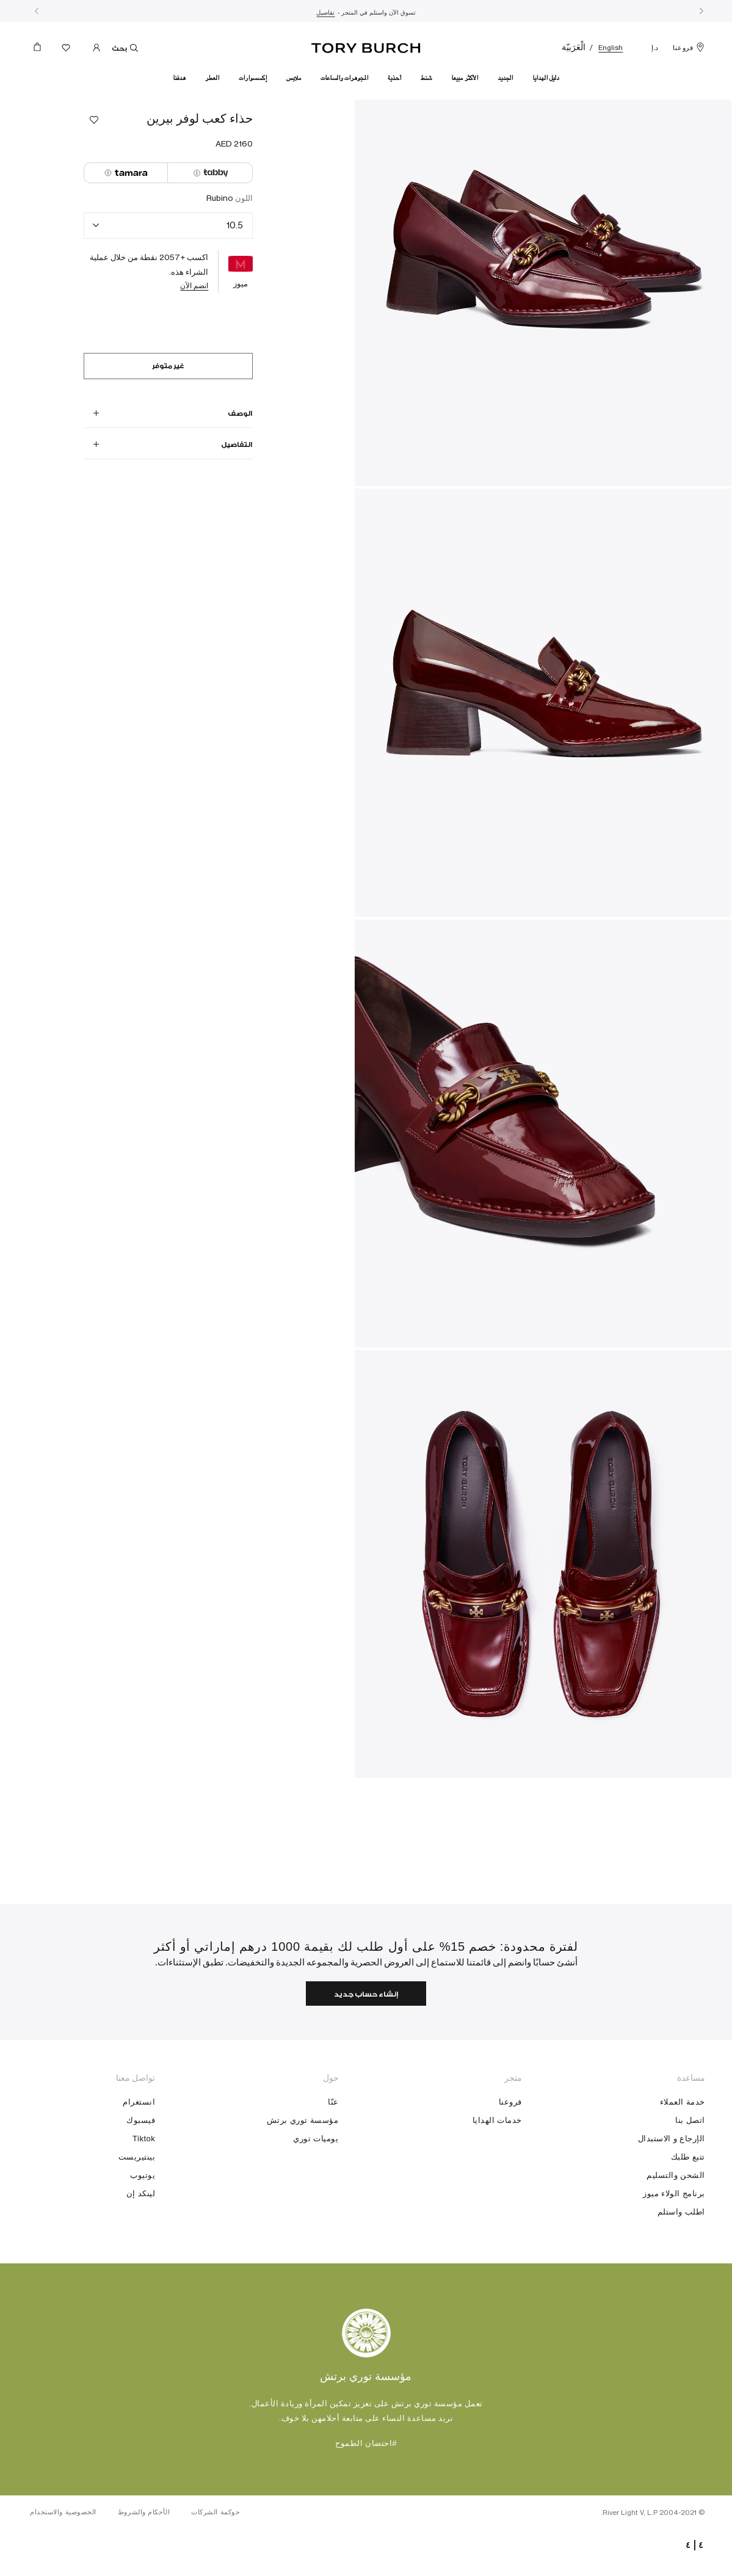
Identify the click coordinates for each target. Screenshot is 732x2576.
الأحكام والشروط (147, 2560)
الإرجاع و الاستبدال (671, 2180)
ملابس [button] (293, 78)
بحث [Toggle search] (128, 48)
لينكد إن (141, 2235)
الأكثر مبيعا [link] (464, 78)
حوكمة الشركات (220, 2560)
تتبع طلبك (688, 2198)
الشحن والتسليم (676, 2216)
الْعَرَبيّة (573, 47)
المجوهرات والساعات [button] (344, 78)
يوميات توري (315, 2180)
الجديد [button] (505, 78)
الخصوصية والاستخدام (64, 2560)
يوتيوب (142, 2216)
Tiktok (143, 2180)
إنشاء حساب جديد (366, 2035)
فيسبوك (140, 2161)
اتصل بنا (690, 2161)
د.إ (654, 47)
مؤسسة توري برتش (303, 2161)
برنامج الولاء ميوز (674, 2235)
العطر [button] (212, 78)
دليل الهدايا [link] (545, 78)
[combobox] (168, 225)
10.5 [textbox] (234, 225)
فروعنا (689, 48)
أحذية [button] (394, 78)
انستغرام (139, 2143)
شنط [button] (426, 78)
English (610, 47)
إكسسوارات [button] (253, 78)
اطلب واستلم (681, 2253)
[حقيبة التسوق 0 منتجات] (42, 49)
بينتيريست (137, 2198)
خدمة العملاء (682, 2143)
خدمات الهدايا (497, 2161)
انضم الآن (194, 285)
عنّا (333, 2143)
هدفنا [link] (179, 78)
